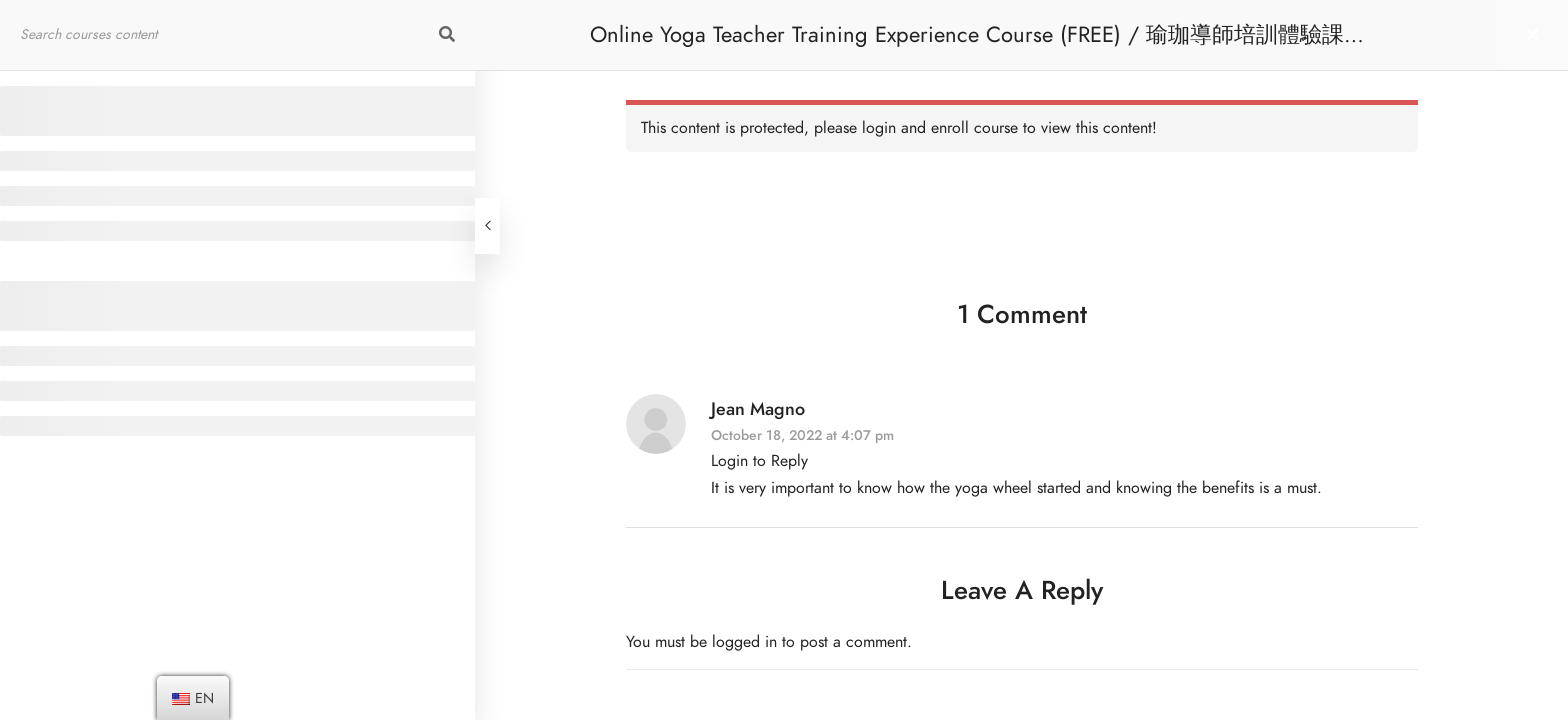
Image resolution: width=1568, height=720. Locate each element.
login (879, 128)
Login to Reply (759, 461)
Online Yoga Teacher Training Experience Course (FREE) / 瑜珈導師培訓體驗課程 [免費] (978, 44)
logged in (744, 642)
